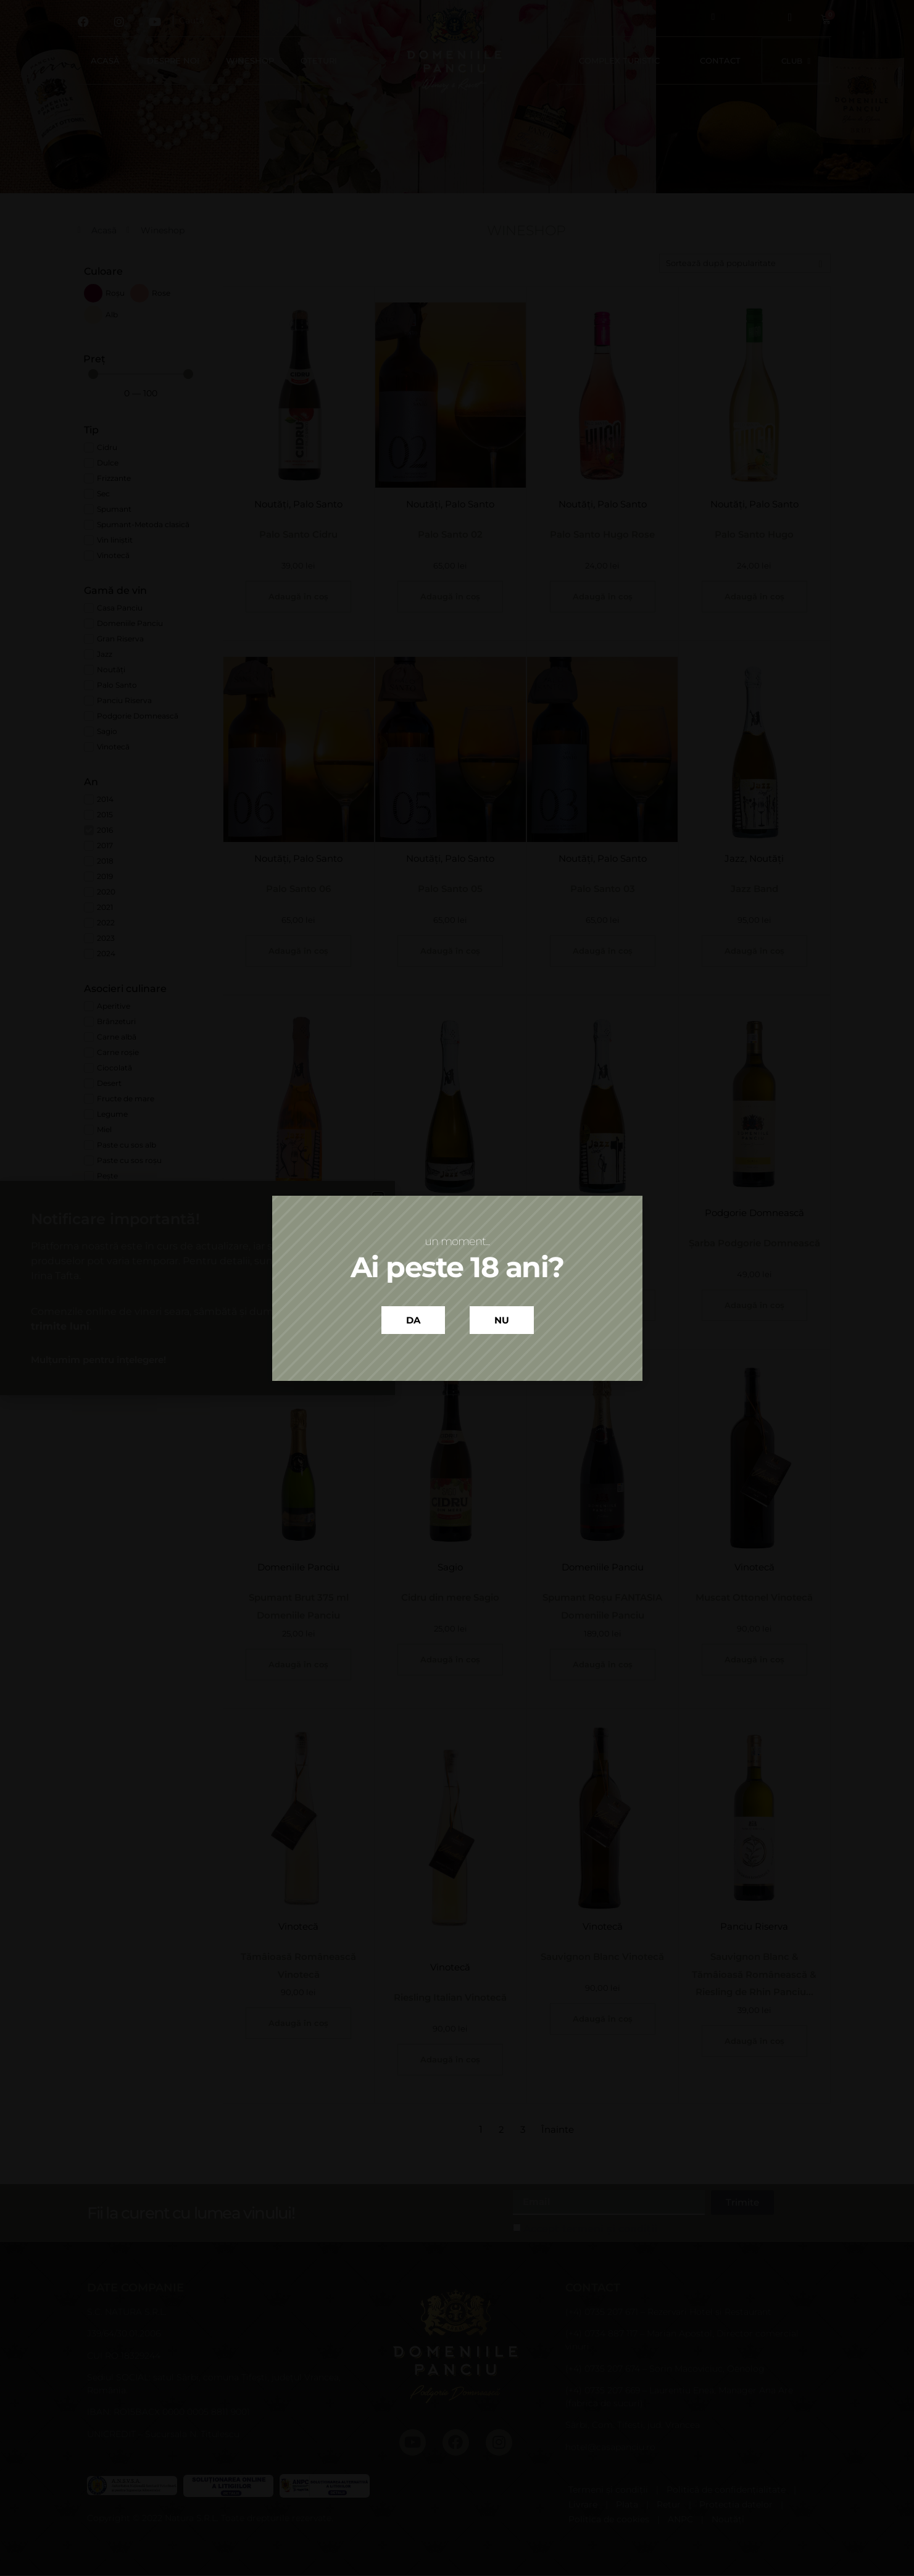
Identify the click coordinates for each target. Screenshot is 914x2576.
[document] (457, 1288)
